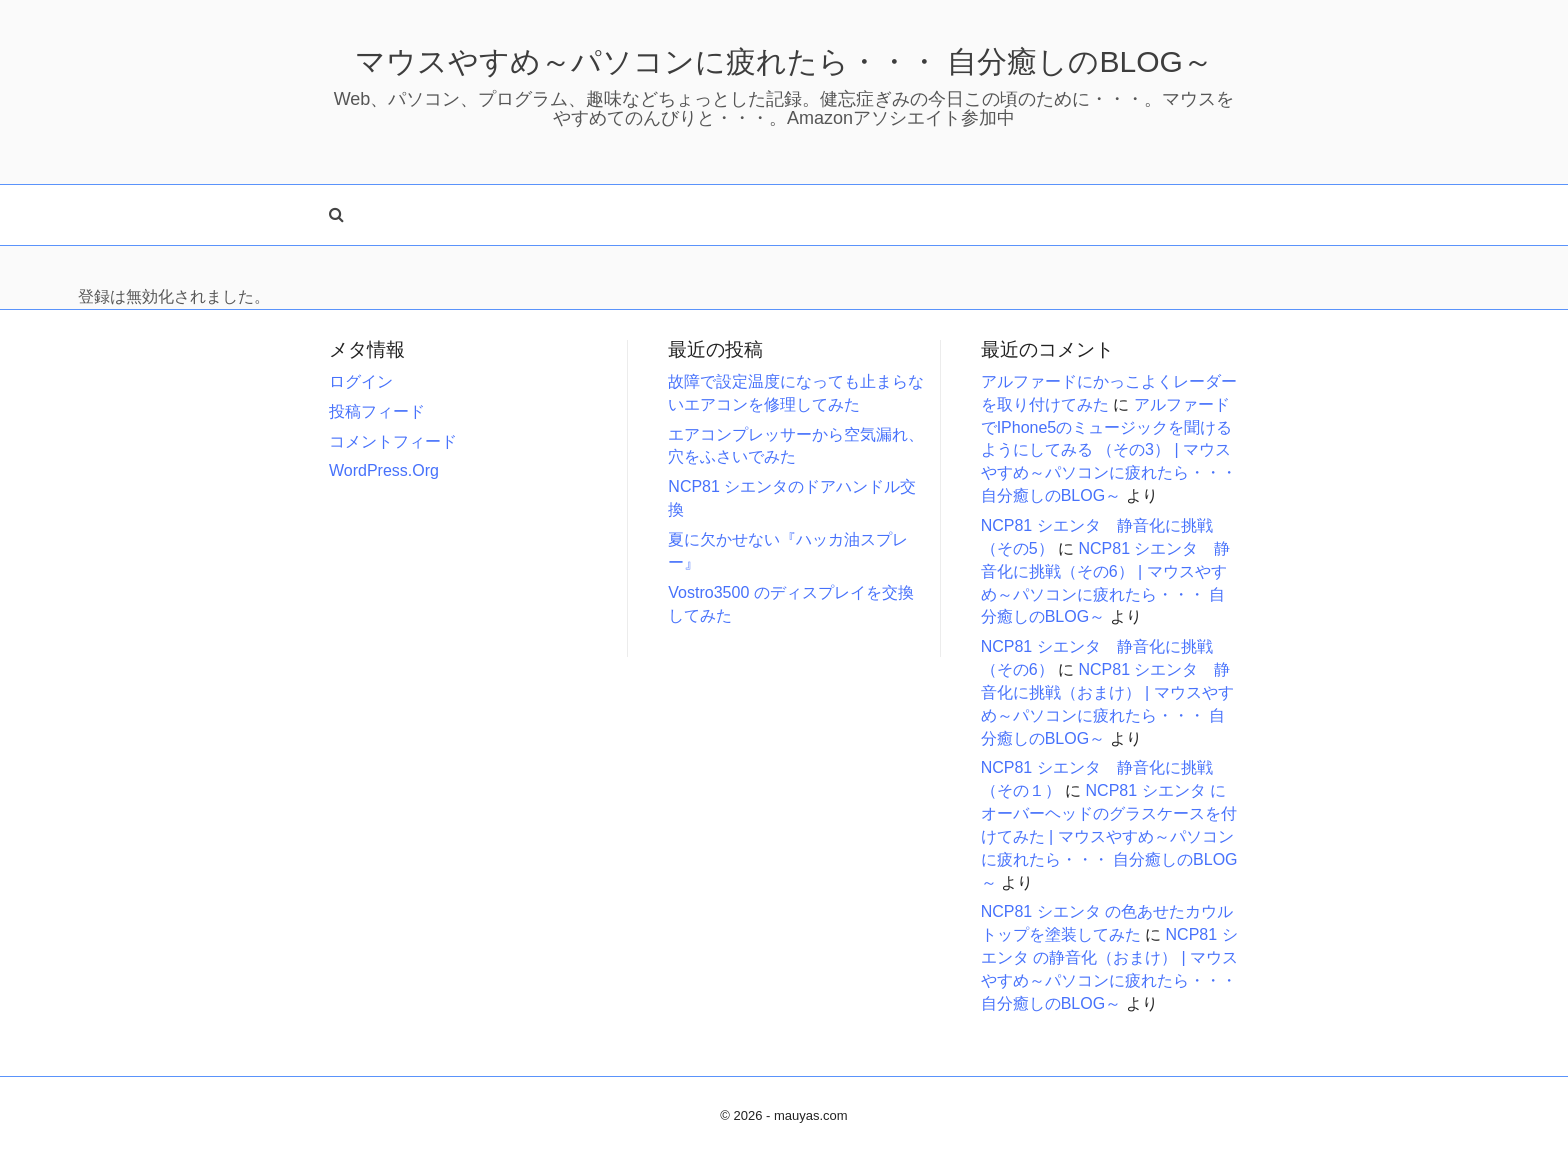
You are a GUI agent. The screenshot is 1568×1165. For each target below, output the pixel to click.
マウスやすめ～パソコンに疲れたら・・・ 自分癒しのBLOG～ (784, 61)
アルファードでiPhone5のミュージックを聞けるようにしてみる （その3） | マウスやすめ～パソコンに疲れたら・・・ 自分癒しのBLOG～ (1109, 450)
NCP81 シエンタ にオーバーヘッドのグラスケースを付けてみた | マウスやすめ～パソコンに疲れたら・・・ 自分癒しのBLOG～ (1109, 836)
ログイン (361, 381)
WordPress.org (384, 470)
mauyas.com (811, 1115)
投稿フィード (377, 411)
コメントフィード (393, 441)
